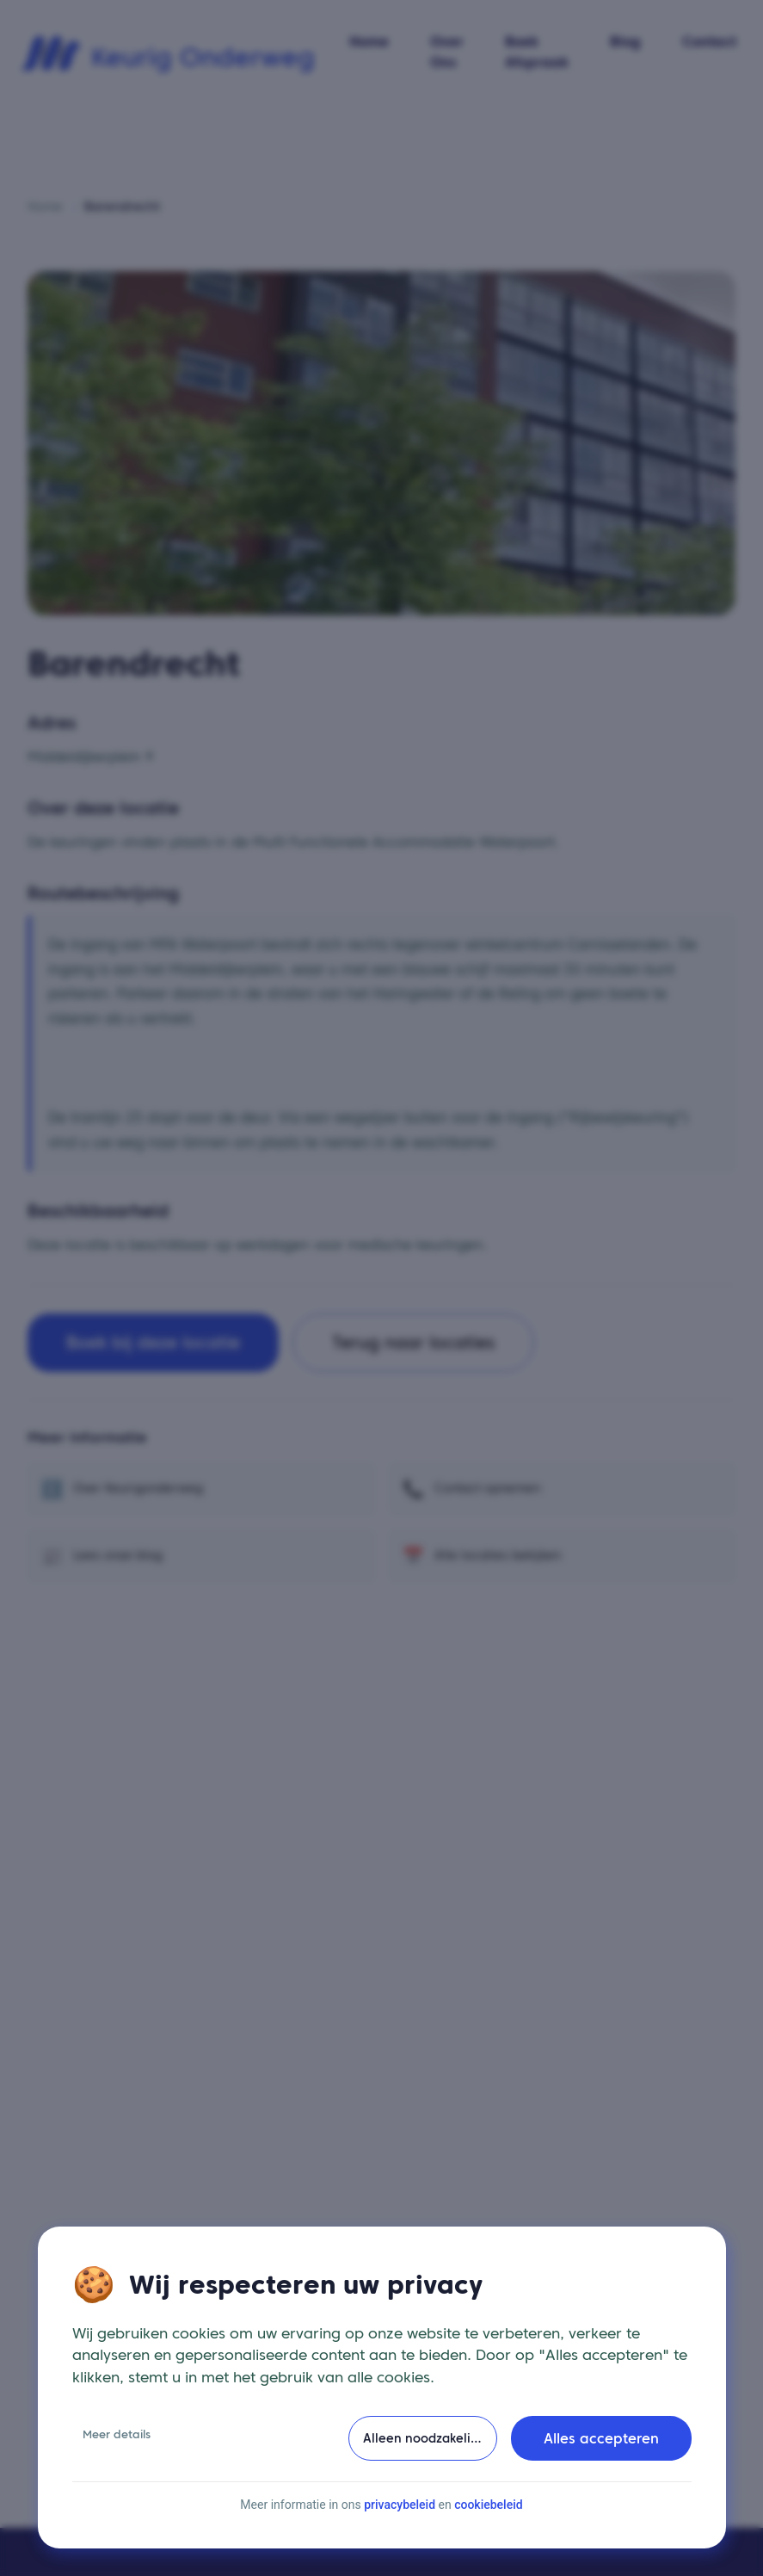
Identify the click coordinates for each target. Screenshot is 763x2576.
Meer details (117, 2457)
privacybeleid (399, 2528)
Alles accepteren (601, 2461)
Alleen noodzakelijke (425, 2461)
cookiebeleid (488, 2528)
